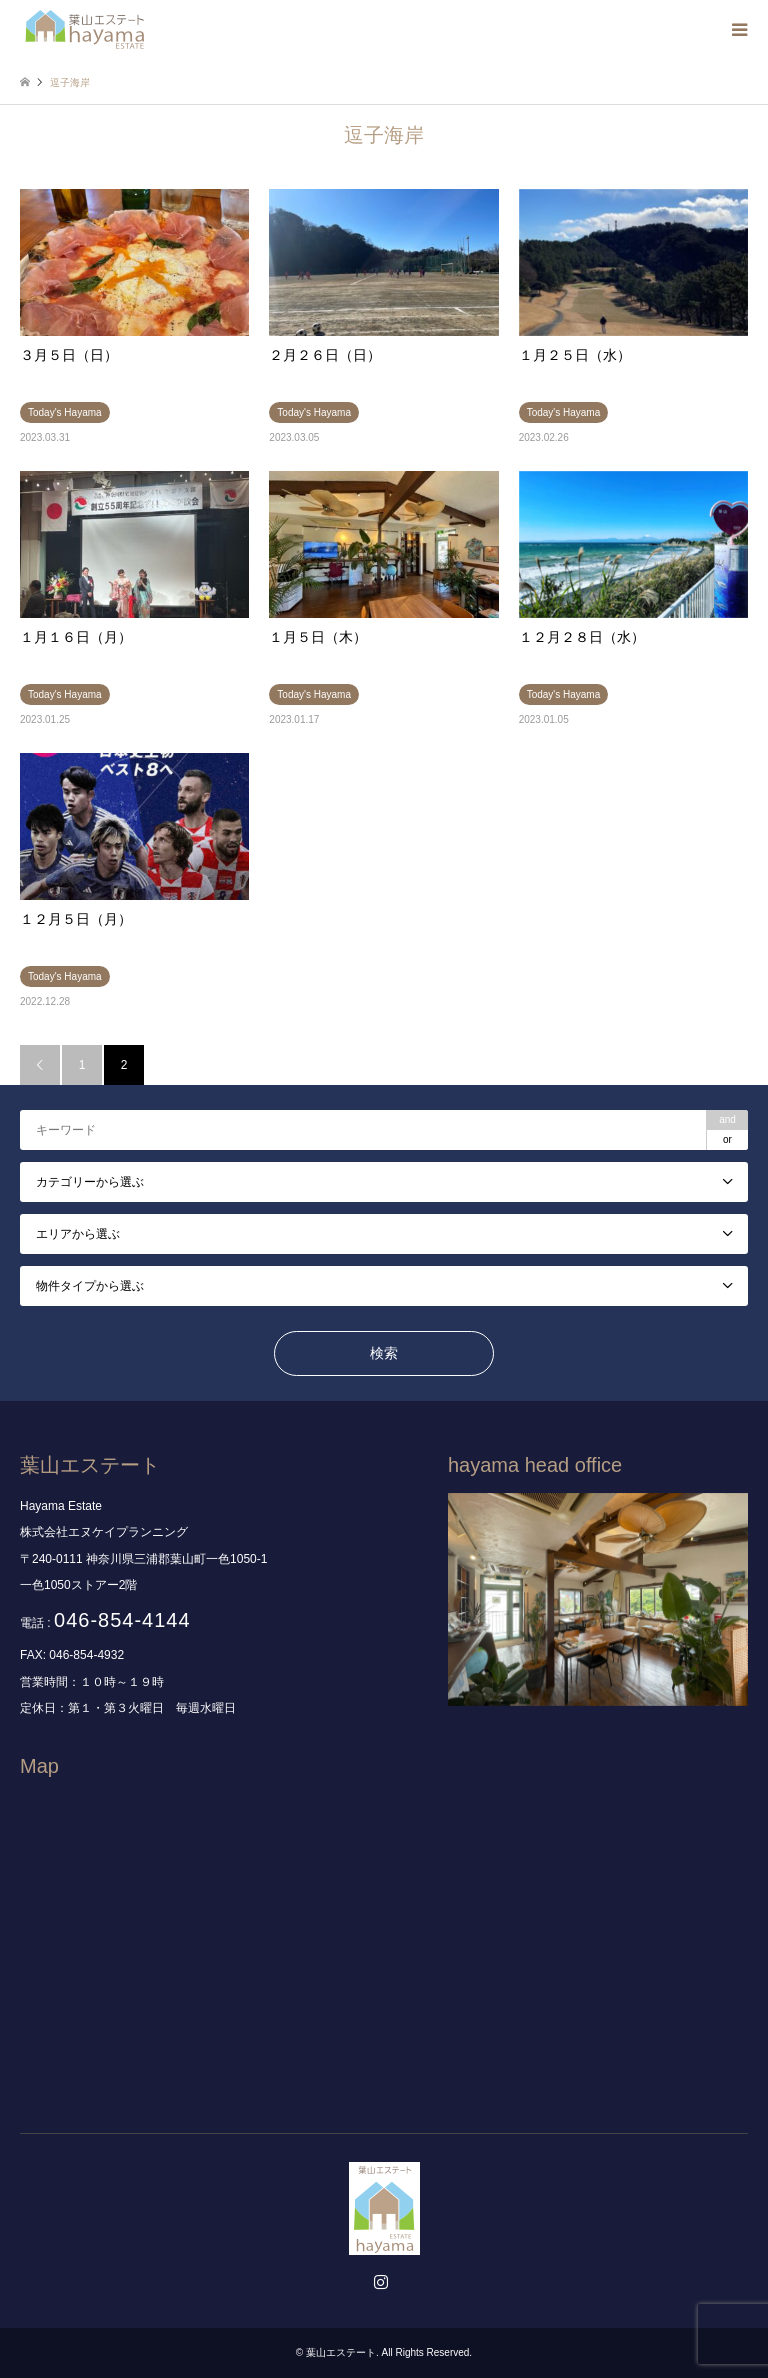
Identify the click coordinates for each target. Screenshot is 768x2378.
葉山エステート (341, 2352)
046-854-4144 (122, 1620)
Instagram (384, 2284)
